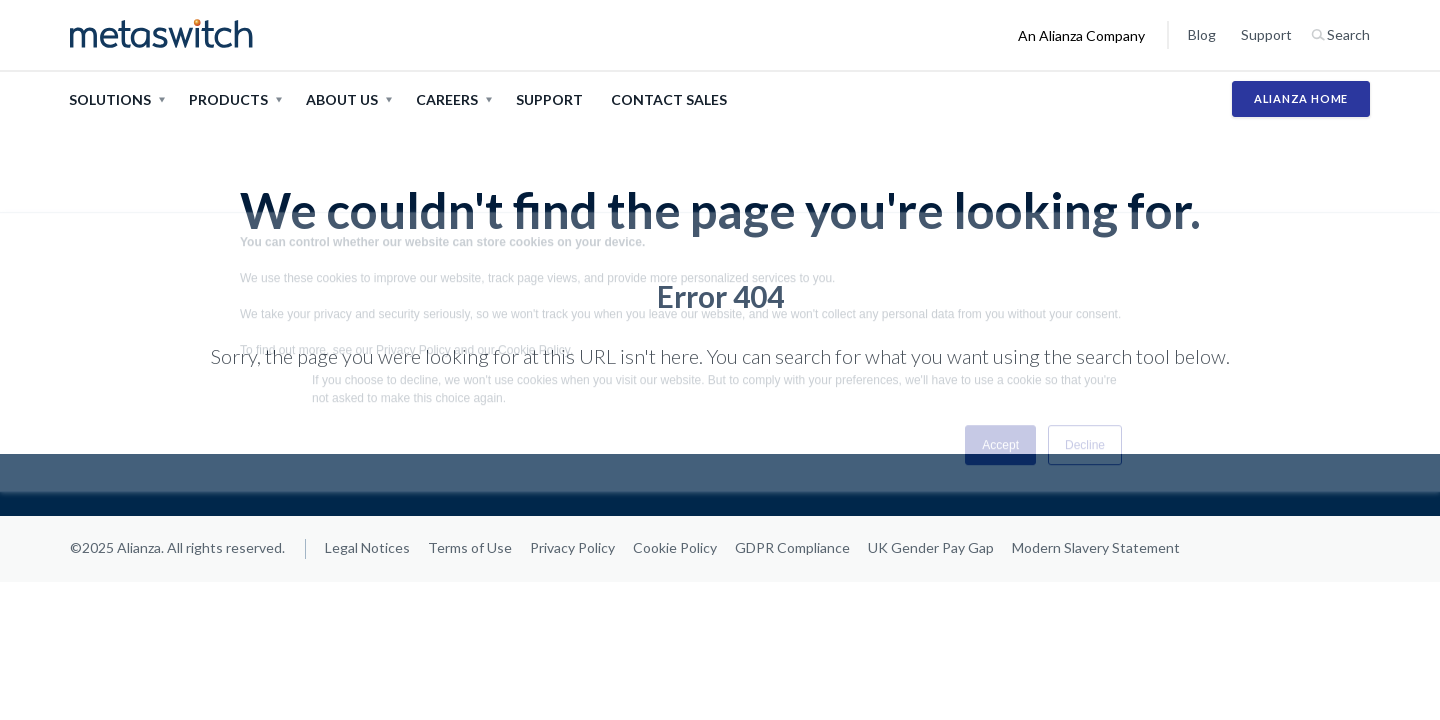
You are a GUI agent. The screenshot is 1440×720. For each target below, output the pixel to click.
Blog (1202, 34)
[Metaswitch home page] (161, 35)
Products (228, 99)
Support (1266, 34)
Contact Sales (669, 99)
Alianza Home (1301, 98)
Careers (447, 99)
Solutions (110, 99)
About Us (342, 99)
